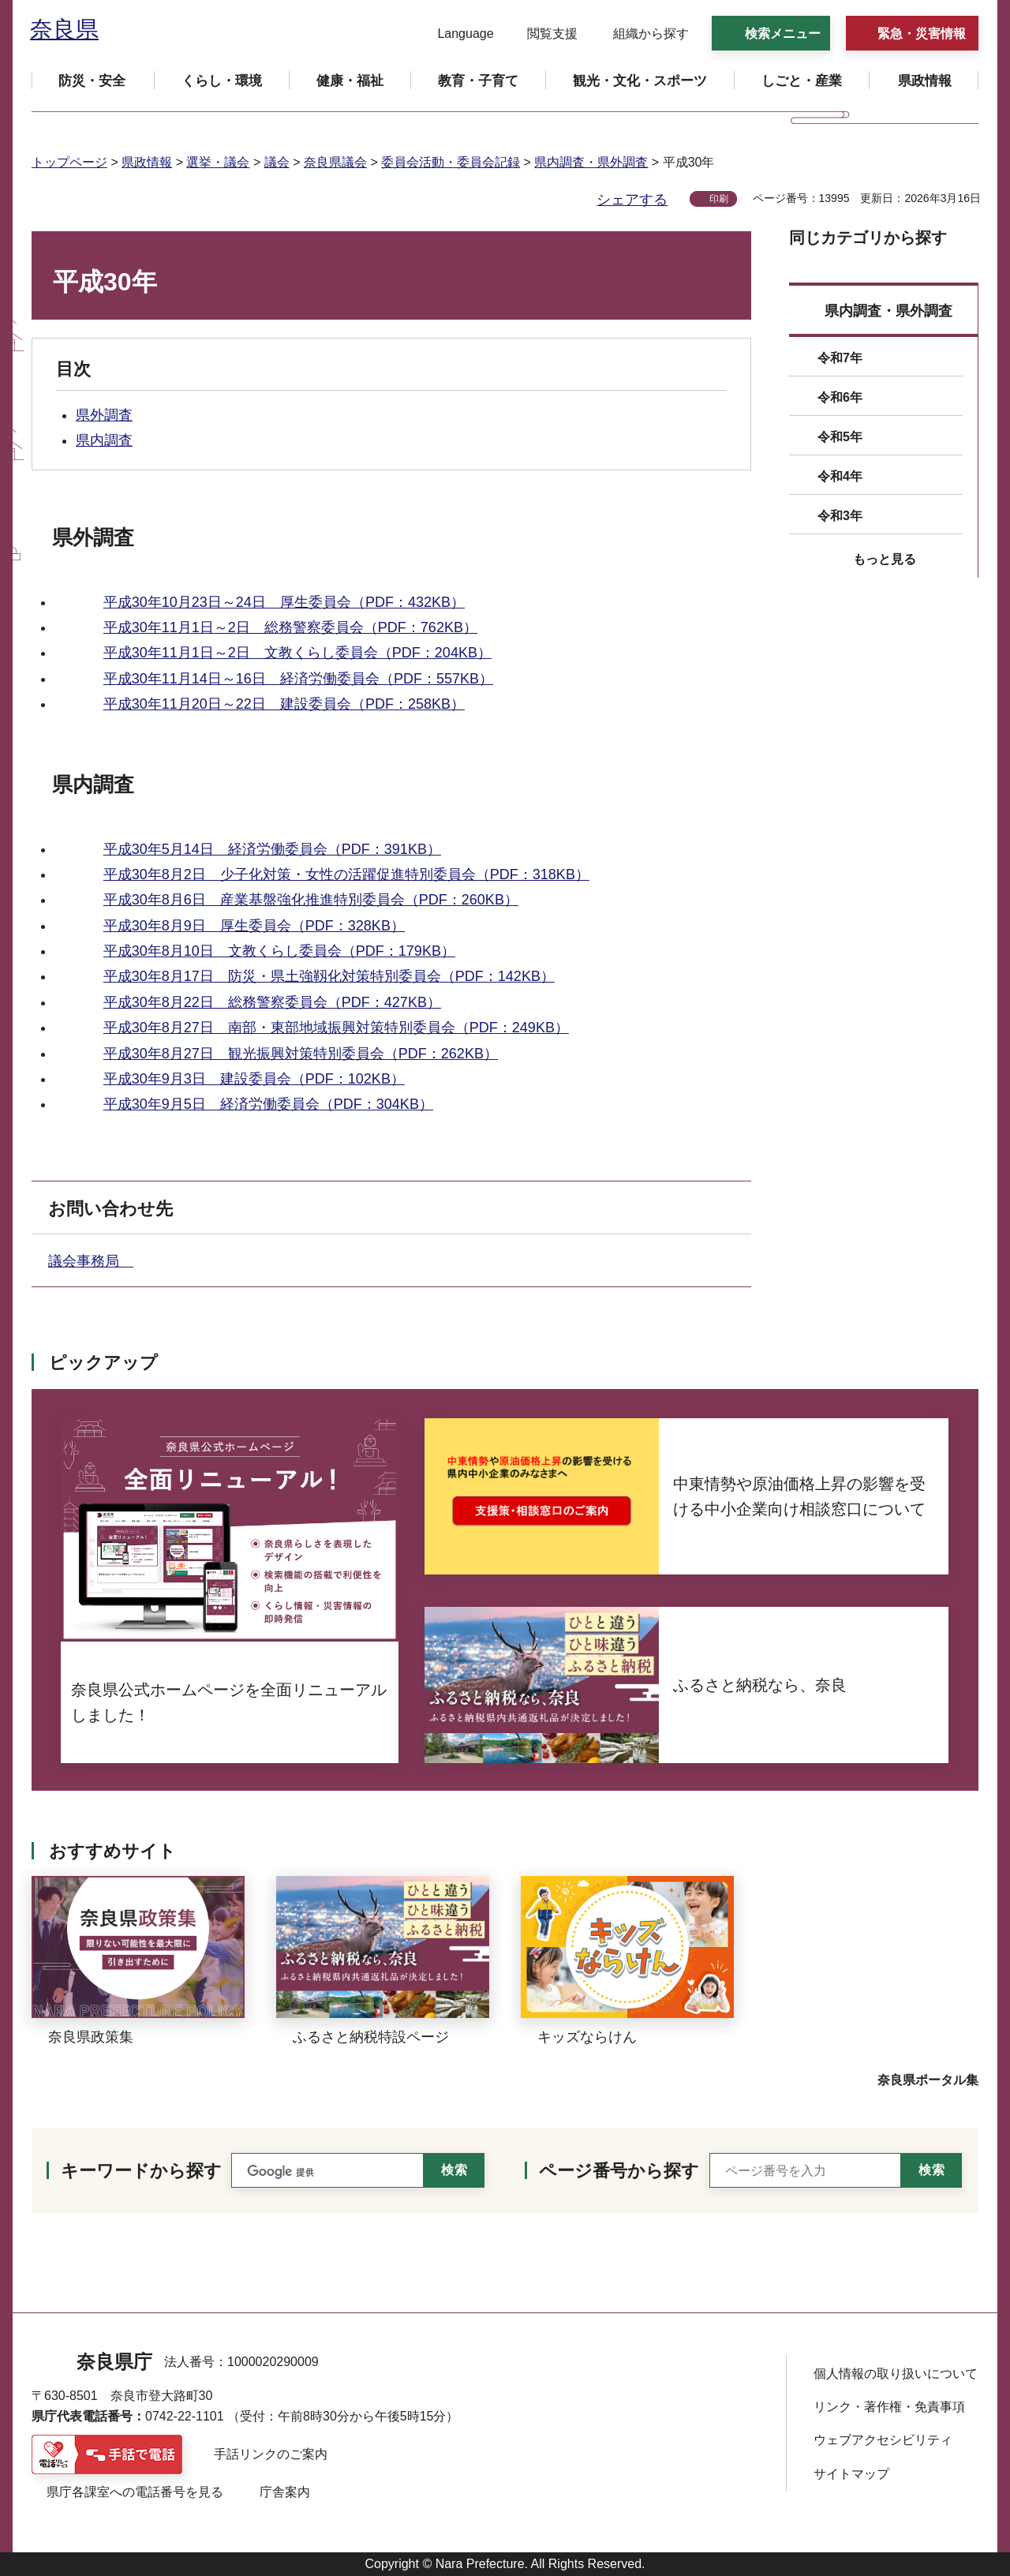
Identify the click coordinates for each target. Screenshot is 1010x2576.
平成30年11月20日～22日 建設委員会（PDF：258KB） (284, 704)
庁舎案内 (285, 2492)
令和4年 (839, 476)
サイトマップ (851, 2474)
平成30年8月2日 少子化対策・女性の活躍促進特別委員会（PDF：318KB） (346, 874)
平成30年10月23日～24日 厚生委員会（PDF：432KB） (284, 602)
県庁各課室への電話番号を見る (135, 2492)
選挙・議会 (217, 162)
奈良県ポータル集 (927, 2080)
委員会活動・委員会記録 (450, 162)
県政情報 (147, 162)
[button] (455, 34)
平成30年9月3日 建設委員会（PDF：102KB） (254, 1079)
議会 (277, 162)
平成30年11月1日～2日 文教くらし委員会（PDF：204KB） (297, 653)
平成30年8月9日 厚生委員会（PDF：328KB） (254, 926)
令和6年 (839, 397)
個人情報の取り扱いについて (896, 2373)
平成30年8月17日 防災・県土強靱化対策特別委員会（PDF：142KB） (329, 976)
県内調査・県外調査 (591, 162)
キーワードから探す (141, 2171)
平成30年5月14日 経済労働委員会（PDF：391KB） (272, 849)
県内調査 (104, 440)
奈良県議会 (335, 162)
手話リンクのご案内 (270, 2454)
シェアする (632, 200)
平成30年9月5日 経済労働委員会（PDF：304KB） (268, 1104)
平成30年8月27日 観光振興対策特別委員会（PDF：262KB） (300, 1053)
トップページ (69, 162)
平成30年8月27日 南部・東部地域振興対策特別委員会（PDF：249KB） (336, 1027)
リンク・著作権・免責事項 (889, 2406)
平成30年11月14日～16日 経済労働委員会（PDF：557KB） (298, 679)
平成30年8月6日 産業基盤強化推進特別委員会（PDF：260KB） (310, 900)
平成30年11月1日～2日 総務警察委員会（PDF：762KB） (290, 627)
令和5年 (839, 437)
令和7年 (839, 358)
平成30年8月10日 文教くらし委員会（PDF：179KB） (279, 951)
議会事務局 (90, 1261)
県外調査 (104, 415)
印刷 (718, 198)
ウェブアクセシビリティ (883, 2440)
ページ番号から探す (619, 2171)
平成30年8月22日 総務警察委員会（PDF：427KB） (272, 1002)
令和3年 (839, 515)
